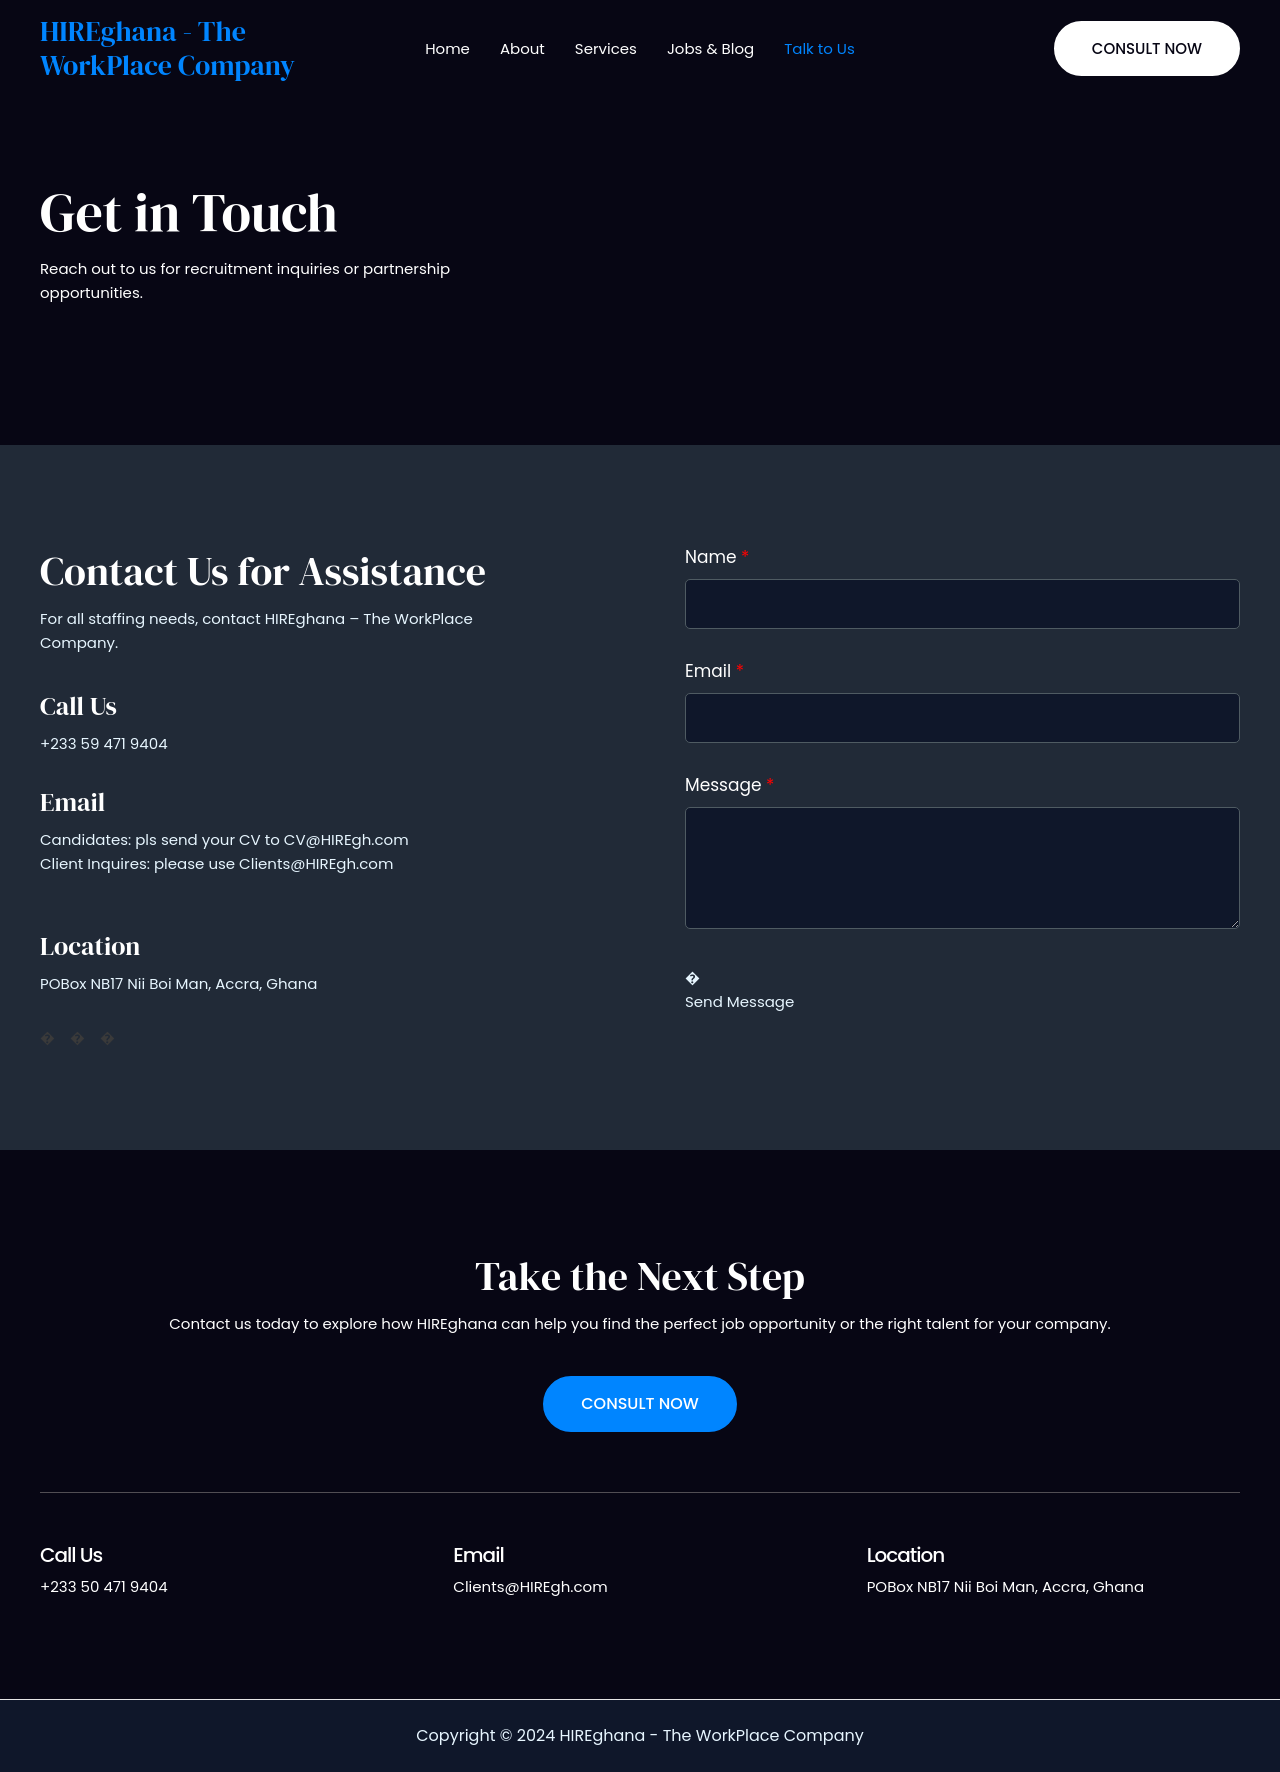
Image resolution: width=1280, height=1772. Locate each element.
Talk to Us (819, 48)
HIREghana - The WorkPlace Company (167, 48)
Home (447, 48)
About (522, 48)
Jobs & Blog (710, 48)
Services (606, 48)
